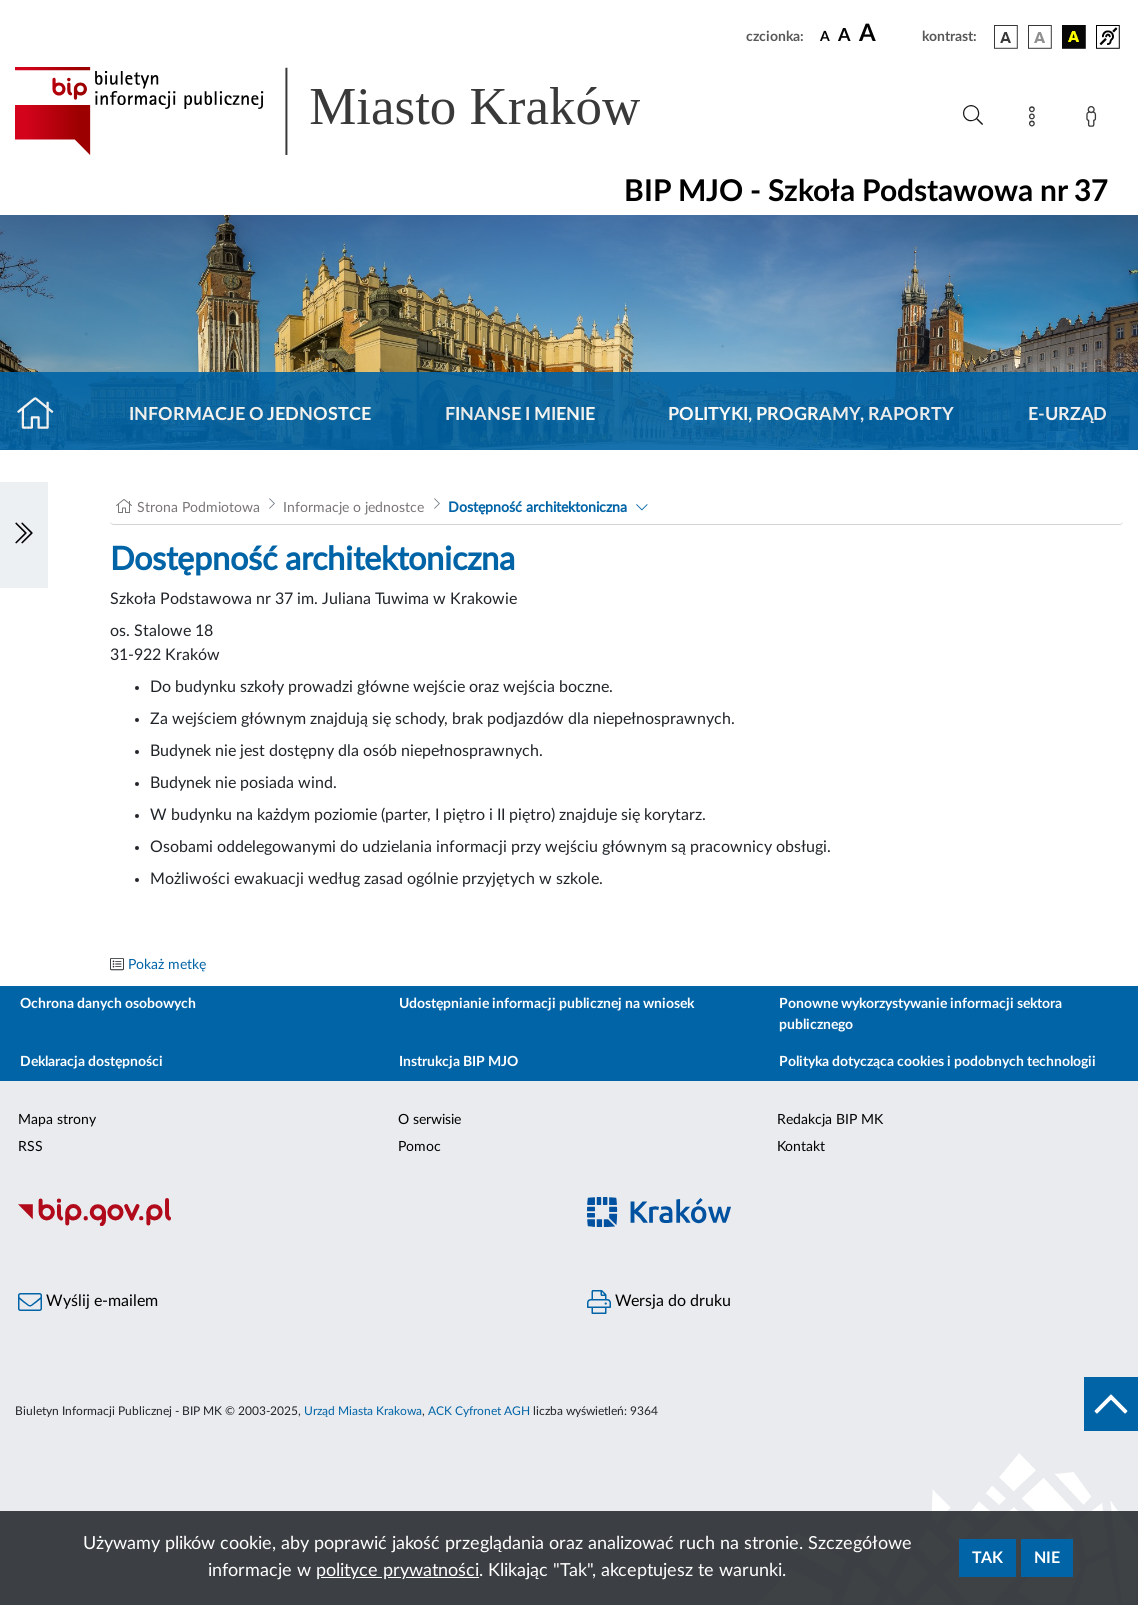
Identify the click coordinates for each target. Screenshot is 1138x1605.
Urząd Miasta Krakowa (363, 1411)
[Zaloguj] (1095, 120)
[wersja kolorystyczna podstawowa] (1006, 37)
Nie (1047, 1558)
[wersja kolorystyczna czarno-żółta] (1074, 37)
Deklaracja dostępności (91, 1062)
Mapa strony (57, 1120)
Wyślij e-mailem (88, 1302)
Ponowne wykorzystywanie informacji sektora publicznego (920, 1014)
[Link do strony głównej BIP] (356, 111)
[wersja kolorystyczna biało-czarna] (1040, 37)
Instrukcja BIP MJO (458, 1062)
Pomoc (419, 1147)
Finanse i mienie (520, 415)
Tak (987, 1558)
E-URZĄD (1067, 415)
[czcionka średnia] (844, 36)
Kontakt (801, 1147)
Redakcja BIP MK (830, 1120)
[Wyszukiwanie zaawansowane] (973, 116)
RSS (30, 1147)
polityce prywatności (397, 1571)
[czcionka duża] (887, 34)
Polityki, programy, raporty (811, 415)
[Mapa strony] (1036, 120)
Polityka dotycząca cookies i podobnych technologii (937, 1062)
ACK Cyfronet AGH (479, 1411)
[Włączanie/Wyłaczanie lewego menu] (24, 535)
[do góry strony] (1111, 1404)
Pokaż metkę (167, 965)
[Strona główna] (43, 415)
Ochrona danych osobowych (108, 1004)
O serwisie (429, 1120)
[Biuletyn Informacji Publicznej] (284, 1223)
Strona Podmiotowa (198, 508)
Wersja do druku (659, 1302)
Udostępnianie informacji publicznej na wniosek (546, 1004)
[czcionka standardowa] (825, 36)
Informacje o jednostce (250, 415)
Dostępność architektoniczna (537, 508)
